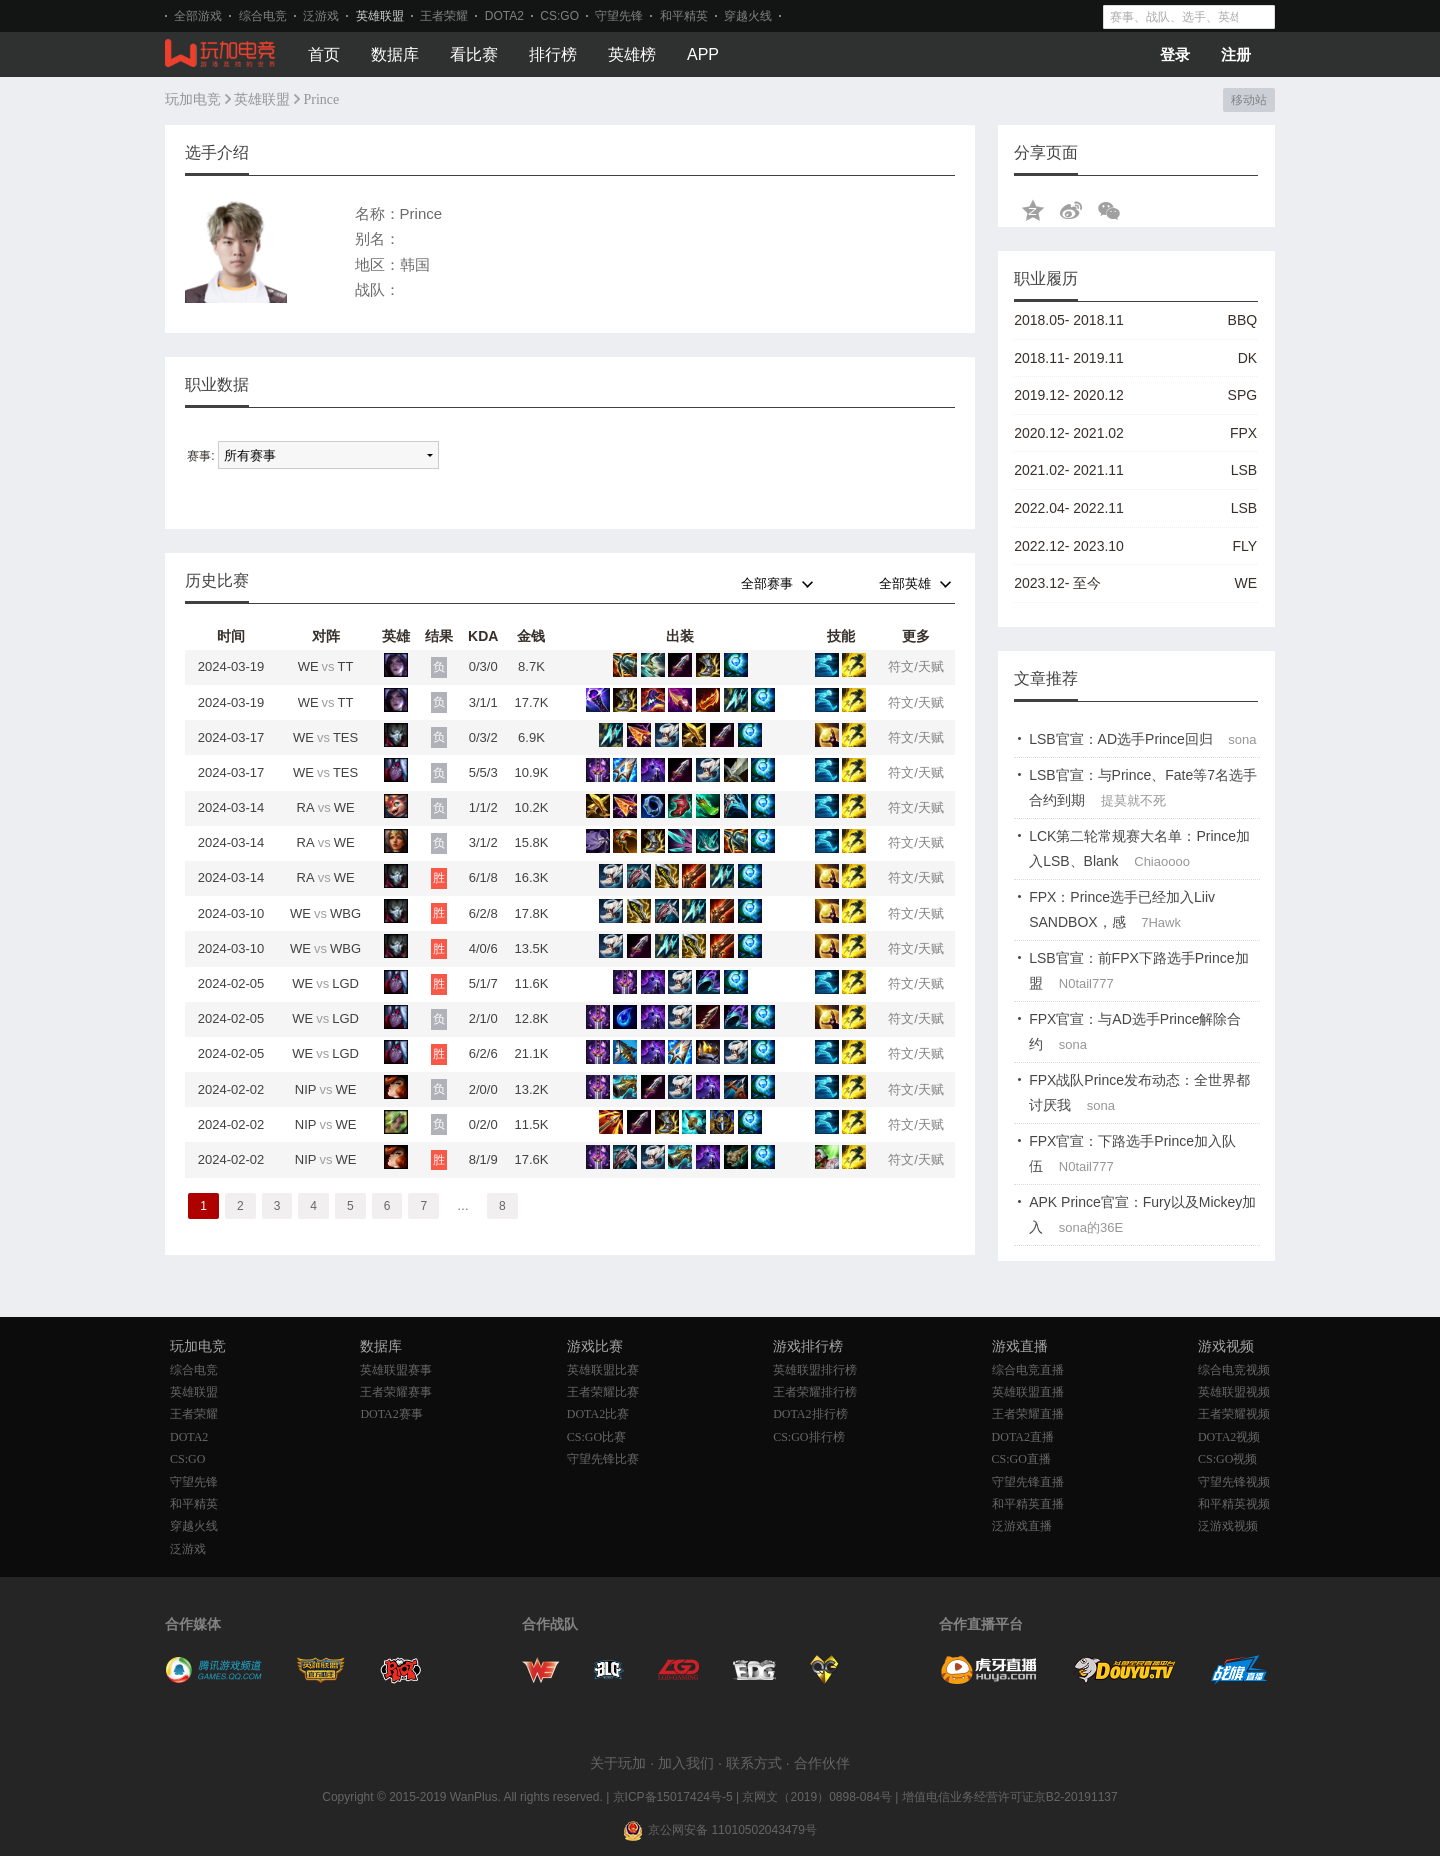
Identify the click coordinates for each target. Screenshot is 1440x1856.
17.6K (531, 1159)
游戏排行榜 (808, 1346)
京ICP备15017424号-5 (673, 1797)
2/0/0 (483, 1089)
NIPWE (326, 1089)
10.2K (531, 807)
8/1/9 (483, 1159)
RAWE (326, 807)
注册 (1236, 54)
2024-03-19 (231, 666)
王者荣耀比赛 (603, 1392)
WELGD (325, 983)
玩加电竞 (193, 99)
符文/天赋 (916, 666)
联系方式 (754, 1763)
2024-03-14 (231, 807)
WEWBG (325, 913)
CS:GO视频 (1227, 1459)
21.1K (531, 1053)
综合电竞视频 (1234, 1370)
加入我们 (686, 1763)
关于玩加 (618, 1763)
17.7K (531, 702)
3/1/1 (483, 702)
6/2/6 (483, 1053)
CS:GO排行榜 (808, 1437)
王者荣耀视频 (1234, 1414)
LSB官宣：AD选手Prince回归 (1121, 739)
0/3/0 (483, 666)
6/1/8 (483, 877)
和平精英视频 (1234, 1504)
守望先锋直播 (1028, 1482)
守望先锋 (619, 16)
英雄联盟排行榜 (815, 1370)
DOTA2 (504, 16)
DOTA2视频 (1229, 1437)
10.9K (531, 772)
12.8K (531, 1018)
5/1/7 (483, 983)
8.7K (531, 666)
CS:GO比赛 (596, 1437)
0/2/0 (483, 1124)
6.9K (531, 737)
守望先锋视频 (1234, 1482)
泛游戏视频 (1228, 1526)
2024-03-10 (231, 913)
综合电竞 (263, 16)
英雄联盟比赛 (603, 1370)
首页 (324, 54)
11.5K (531, 1124)
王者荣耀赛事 (396, 1392)
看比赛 (474, 54)
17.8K (531, 913)
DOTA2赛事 (391, 1414)
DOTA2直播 (1023, 1437)
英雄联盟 (380, 16)
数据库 (395, 54)
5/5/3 (483, 772)
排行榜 (553, 54)
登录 (1175, 54)
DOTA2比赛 (598, 1414)
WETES (325, 737)
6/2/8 (483, 913)
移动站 (1248, 100)
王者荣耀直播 (1028, 1414)
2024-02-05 (231, 983)
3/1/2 (483, 842)
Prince (322, 99)
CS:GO (559, 16)
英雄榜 (632, 54)
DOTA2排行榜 (810, 1414)
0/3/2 (483, 737)
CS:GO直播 (1021, 1459)
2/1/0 (483, 1018)
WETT (326, 666)
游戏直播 (1020, 1346)
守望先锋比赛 (603, 1459)
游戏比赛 (595, 1346)
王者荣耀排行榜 (815, 1392)
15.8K (531, 842)
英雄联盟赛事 (396, 1370)
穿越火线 (748, 16)
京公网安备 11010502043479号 (732, 1830)
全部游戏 (198, 16)
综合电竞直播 (1028, 1370)
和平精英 (684, 16)
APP (703, 54)
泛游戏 (321, 16)
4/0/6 (483, 948)
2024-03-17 (231, 737)
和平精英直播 (1028, 1504)
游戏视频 (1226, 1346)
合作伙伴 (822, 1763)
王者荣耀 (444, 16)
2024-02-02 (231, 1089)
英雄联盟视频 (1234, 1392)
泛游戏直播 (1022, 1526)
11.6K (531, 983)
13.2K (531, 1089)
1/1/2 (483, 807)
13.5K (531, 948)
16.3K (531, 877)
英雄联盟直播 (1028, 1392)
